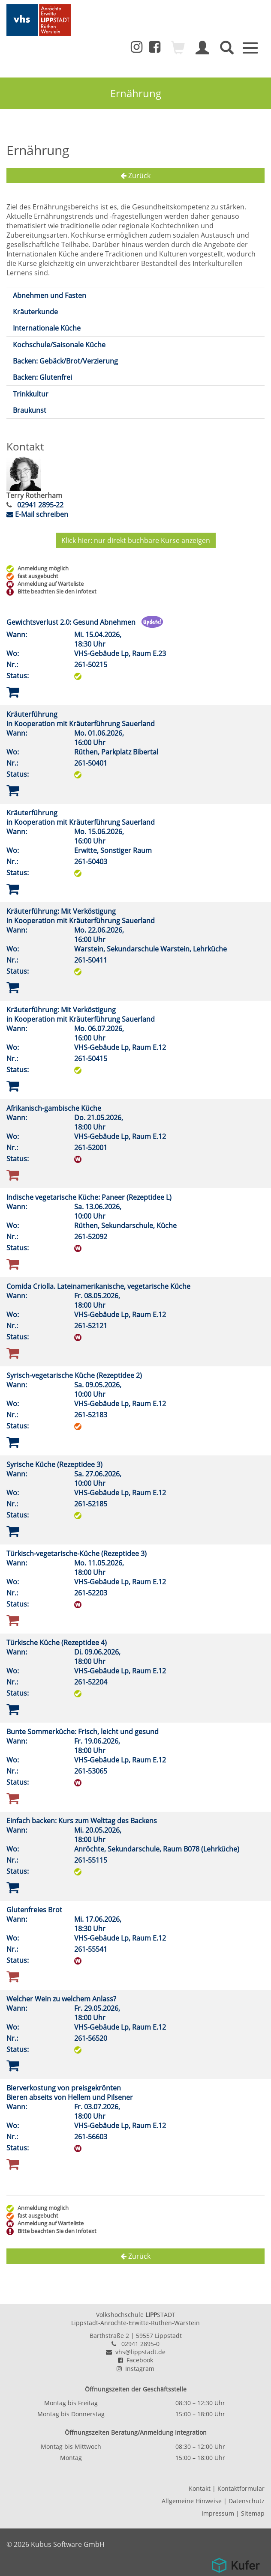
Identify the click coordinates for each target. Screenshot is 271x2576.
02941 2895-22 (39, 505)
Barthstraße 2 (109, 2335)
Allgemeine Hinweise (192, 2500)
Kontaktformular (241, 2488)
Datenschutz (247, 2500)
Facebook (135, 2359)
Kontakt (200, 2488)
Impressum (218, 2513)
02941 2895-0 (140, 2343)
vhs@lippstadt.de (136, 2351)
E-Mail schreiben (37, 514)
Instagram (135, 2368)
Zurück (135, 175)
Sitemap (253, 2513)
